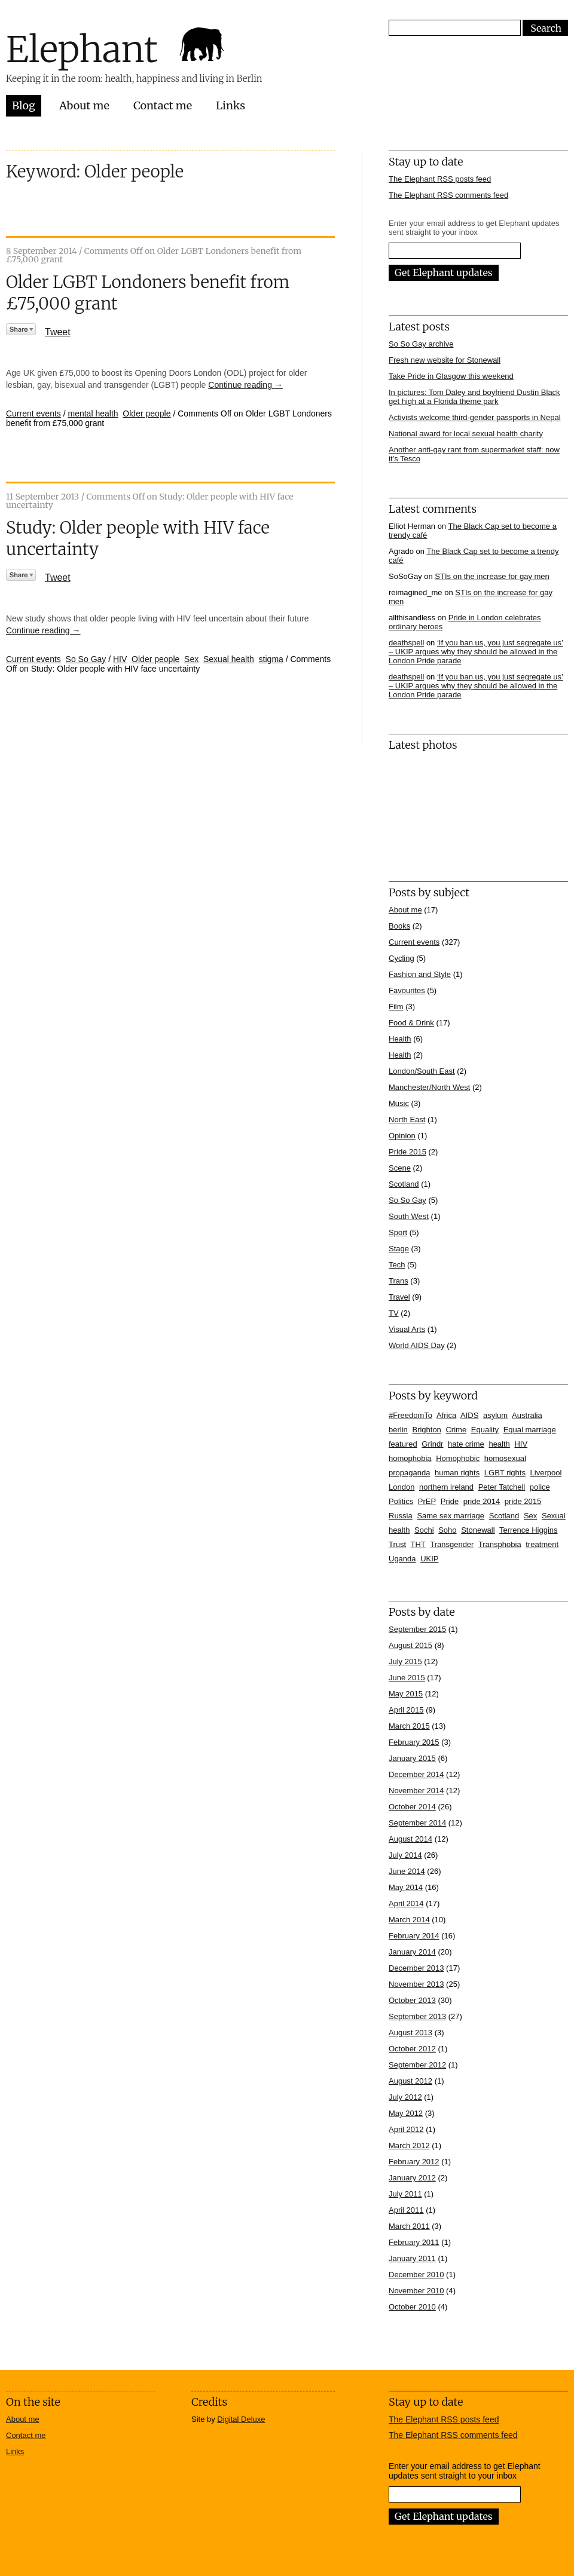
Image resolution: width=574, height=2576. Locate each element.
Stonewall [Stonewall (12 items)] (477, 1530)
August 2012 (410, 2080)
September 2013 (417, 2016)
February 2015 (414, 1742)
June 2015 (407, 1677)
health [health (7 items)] (498, 1443)
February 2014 (414, 1935)
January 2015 (412, 1758)
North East (407, 1119)
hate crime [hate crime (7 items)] (466, 1443)
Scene (400, 1167)
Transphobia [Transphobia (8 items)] (499, 1544)
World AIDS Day (417, 1345)
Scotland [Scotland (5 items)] (504, 1515)
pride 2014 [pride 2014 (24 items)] (481, 1501)
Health (400, 1038)
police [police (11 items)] (540, 1486)
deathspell (406, 642)
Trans (398, 1280)
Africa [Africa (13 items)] (446, 1415)
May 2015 (406, 1693)
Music (399, 1103)
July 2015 (405, 1661)
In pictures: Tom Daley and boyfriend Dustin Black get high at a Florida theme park (474, 397)
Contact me (162, 105)
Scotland (404, 1184)
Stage (399, 1248)
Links (230, 105)
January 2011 (412, 2258)
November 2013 (416, 1984)
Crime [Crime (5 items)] (455, 1429)
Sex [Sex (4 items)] (530, 1515)
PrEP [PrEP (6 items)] (427, 1501)
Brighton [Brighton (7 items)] (426, 1429)
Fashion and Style (420, 974)
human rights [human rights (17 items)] (457, 1472)
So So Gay (86, 659)
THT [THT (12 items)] (418, 1544)
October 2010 (412, 2306)
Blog (23, 105)
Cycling (401, 958)
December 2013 (416, 1968)
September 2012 (417, 2064)
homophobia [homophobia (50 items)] (410, 1458)
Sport (398, 1232)
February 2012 (414, 2161)
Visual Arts (407, 1329)
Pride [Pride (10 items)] (450, 1501)
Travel (399, 1296)
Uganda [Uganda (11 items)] (402, 1558)
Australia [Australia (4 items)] (527, 1415)
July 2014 (405, 1855)
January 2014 (412, 1951)
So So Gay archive (421, 343)
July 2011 (405, 2193)
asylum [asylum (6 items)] (495, 1415)
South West (409, 1216)
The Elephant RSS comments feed (448, 195)
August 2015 (410, 1645)
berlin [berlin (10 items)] (398, 1429)
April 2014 (406, 1903)
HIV (120, 659)
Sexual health (228, 659)
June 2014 (407, 1871)
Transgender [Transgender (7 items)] (452, 1544)
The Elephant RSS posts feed (440, 178)
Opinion (402, 1135)
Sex (191, 659)
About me (84, 105)
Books (399, 925)
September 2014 (417, 1822)
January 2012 (412, 2177)
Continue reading (245, 385)
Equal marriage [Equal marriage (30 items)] (529, 1429)
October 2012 (412, 2048)
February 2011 (414, 2242)
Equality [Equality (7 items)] (485, 1429)
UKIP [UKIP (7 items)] (429, 1558)
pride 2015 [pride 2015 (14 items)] (523, 1501)
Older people (146, 413)
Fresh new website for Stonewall (444, 360)
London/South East (422, 1071)
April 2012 (406, 2129)
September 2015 (417, 1629)
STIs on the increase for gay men (492, 576)
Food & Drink (411, 1022)
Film (396, 1006)
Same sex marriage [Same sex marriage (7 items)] (450, 1515)
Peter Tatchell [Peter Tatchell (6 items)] (502, 1486)
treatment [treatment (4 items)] (542, 1544)
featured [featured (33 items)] (403, 1443)
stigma (271, 659)
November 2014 (416, 1790)
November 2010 (416, 2290)
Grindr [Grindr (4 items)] (432, 1443)
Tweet (58, 332)
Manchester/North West (429, 1087)
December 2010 (416, 2274)
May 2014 (406, 1887)
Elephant (82, 49)
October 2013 (412, 2000)
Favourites (407, 990)
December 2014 (416, 1774)
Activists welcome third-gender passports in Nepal (475, 417)
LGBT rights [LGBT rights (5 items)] (505, 1472)
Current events (33, 413)
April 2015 (406, 1709)
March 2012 (409, 2145)
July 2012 (405, 2097)
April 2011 (406, 2210)
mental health (93, 413)
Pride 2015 (407, 1151)
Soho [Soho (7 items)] (447, 1530)
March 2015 (409, 1726)
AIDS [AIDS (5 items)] (469, 1415)
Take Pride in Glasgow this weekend (451, 376)
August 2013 (410, 2032)
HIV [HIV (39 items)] (520, 1443)
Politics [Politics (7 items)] (401, 1501)
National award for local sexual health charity (466, 433)
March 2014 (409, 1919)
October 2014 (412, 1806)
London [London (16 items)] (401, 1486)
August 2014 (410, 1838)
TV (394, 1313)
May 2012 (406, 2113)
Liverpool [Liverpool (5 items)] (546, 1472)
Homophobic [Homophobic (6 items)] (458, 1458)
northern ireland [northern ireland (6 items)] (446, 1486)
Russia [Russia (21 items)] (401, 1515)
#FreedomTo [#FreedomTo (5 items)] (410, 1415)
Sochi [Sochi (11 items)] (424, 1530)
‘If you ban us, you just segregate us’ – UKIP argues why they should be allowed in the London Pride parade (476, 651)
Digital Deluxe (241, 2419)
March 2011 (409, 2226)
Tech (397, 1264)
